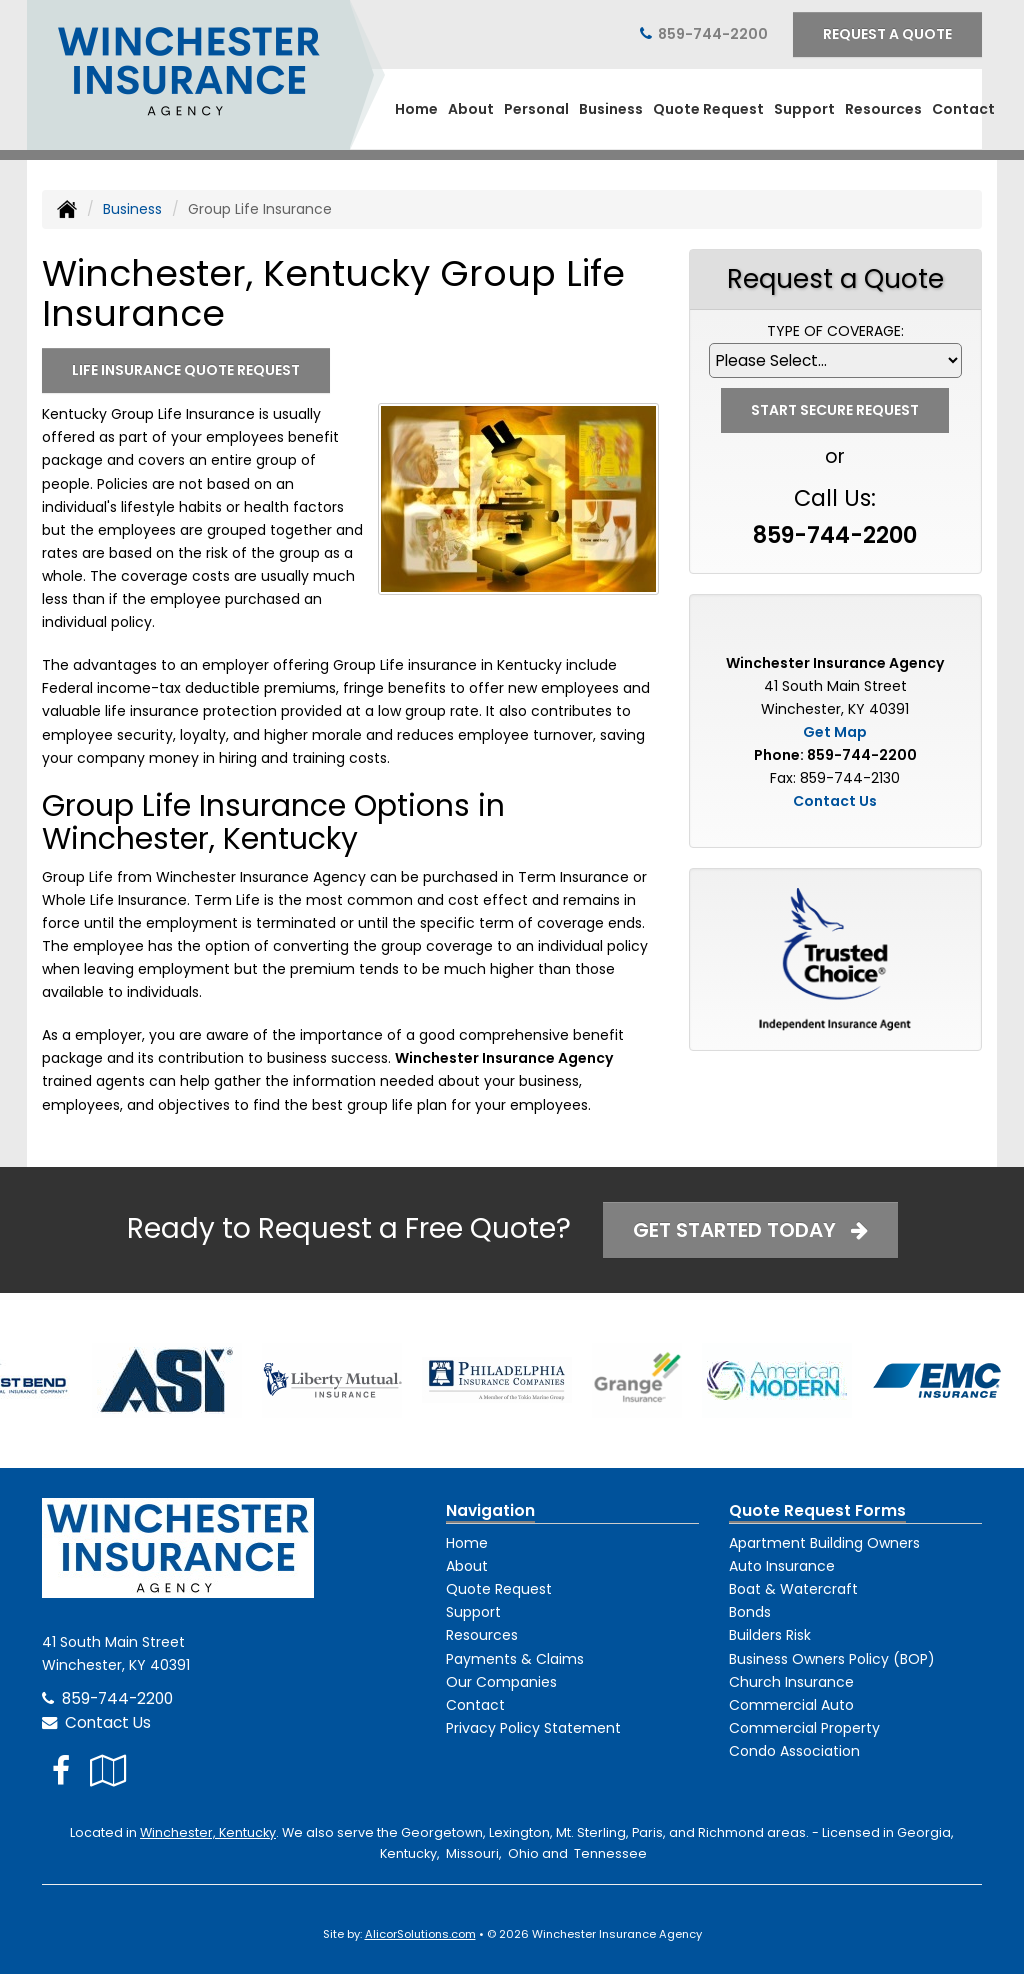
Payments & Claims (515, 1659)
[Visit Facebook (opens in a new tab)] (61, 1770)
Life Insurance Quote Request (186, 370)
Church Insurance (791, 1682)
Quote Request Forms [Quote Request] (817, 1510)
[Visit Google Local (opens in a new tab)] (108, 1770)
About (471, 109)
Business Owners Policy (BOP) (832, 1659)
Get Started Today (750, 1230)
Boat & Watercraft (793, 1589)
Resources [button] (883, 109)
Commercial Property (804, 1728)
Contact (963, 109)
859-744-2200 (713, 34)
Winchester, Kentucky (208, 1832)
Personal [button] (536, 109)
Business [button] (611, 109)
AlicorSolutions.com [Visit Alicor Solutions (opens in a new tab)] (420, 1934)
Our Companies (501, 1682)
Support (473, 1612)
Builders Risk (770, 1635)
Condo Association (794, 1751)
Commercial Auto (791, 1705)
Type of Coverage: (835, 331)
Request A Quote (887, 34)
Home (416, 109)
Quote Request (499, 1589)
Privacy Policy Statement (533, 1728)
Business (132, 209)
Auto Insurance (782, 1566)
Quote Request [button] (708, 109)
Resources (482, 1635)
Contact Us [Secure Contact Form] (835, 801)
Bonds (750, 1612)
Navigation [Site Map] (490, 1510)
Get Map (835, 732)
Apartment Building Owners (824, 1543)
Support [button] (804, 109)
